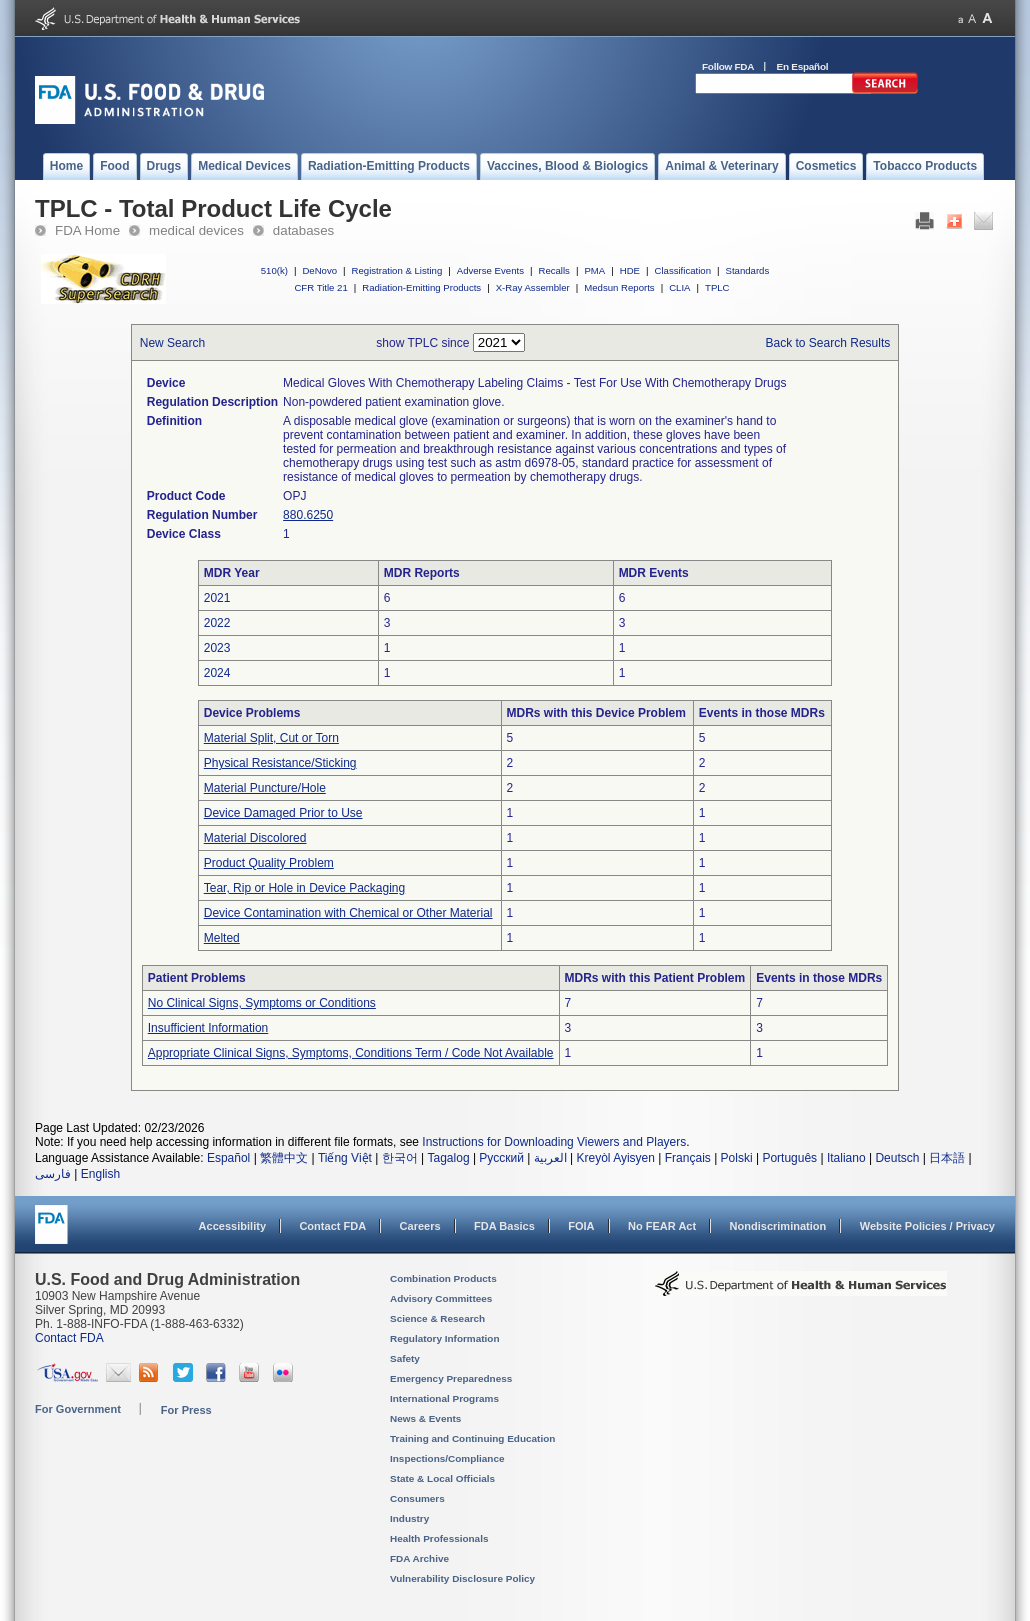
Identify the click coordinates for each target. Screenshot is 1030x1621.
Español (228, 1158)
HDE (630, 270)
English (100, 1174)
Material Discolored (255, 838)
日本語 (947, 1158)
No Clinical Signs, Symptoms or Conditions (262, 1003)
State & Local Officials (442, 1478)
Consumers (417, 1498)
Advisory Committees (441, 1298)
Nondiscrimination (778, 1226)
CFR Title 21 (320, 287)
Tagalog (449, 1158)
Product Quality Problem (269, 863)
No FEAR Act (662, 1226)
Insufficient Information (208, 1028)
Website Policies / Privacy (927, 1226)
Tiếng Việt (345, 1158)
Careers (420, 1226)
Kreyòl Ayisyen (615, 1158)
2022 (217, 623)
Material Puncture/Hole (265, 788)
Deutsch (897, 1158)
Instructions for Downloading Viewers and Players (554, 1142)
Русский (501, 1158)
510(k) (274, 270)
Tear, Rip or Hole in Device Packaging (304, 888)
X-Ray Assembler (533, 287)
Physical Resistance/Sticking (280, 763)
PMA (594, 270)
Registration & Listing (397, 270)
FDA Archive (419, 1558)
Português (789, 1158)
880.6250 (308, 515)
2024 (217, 673)
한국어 (400, 1158)
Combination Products (443, 1278)
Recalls (553, 270)
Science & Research (437, 1318)
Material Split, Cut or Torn (271, 738)
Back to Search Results (828, 343)
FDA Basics (504, 1226)
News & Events (425, 1418)
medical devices (196, 230)
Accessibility (232, 1226)
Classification (682, 270)
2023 (217, 648)
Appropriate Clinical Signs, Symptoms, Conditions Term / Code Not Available (351, 1053)
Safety (405, 1358)
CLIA (679, 287)
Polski (737, 1158)
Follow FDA (728, 66)
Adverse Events (490, 270)
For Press (186, 1410)
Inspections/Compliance (447, 1458)
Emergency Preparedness (451, 1378)
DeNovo (319, 270)
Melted (222, 938)
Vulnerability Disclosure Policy (462, 1578)
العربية (550, 1158)
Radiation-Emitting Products (421, 287)
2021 (217, 598)
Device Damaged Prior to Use (283, 813)
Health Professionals (439, 1538)
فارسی (53, 1174)
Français (688, 1158)
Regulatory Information (445, 1338)
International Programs (444, 1398)
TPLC (717, 287)
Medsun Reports (619, 287)
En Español (803, 66)
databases (303, 230)
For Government (78, 1409)
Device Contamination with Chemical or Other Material (348, 913)
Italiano (846, 1158)
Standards (748, 270)
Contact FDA (332, 1226)
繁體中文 (284, 1158)
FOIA (581, 1226)
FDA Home (87, 230)
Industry (409, 1518)
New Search (172, 343)
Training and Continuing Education (472, 1438)
